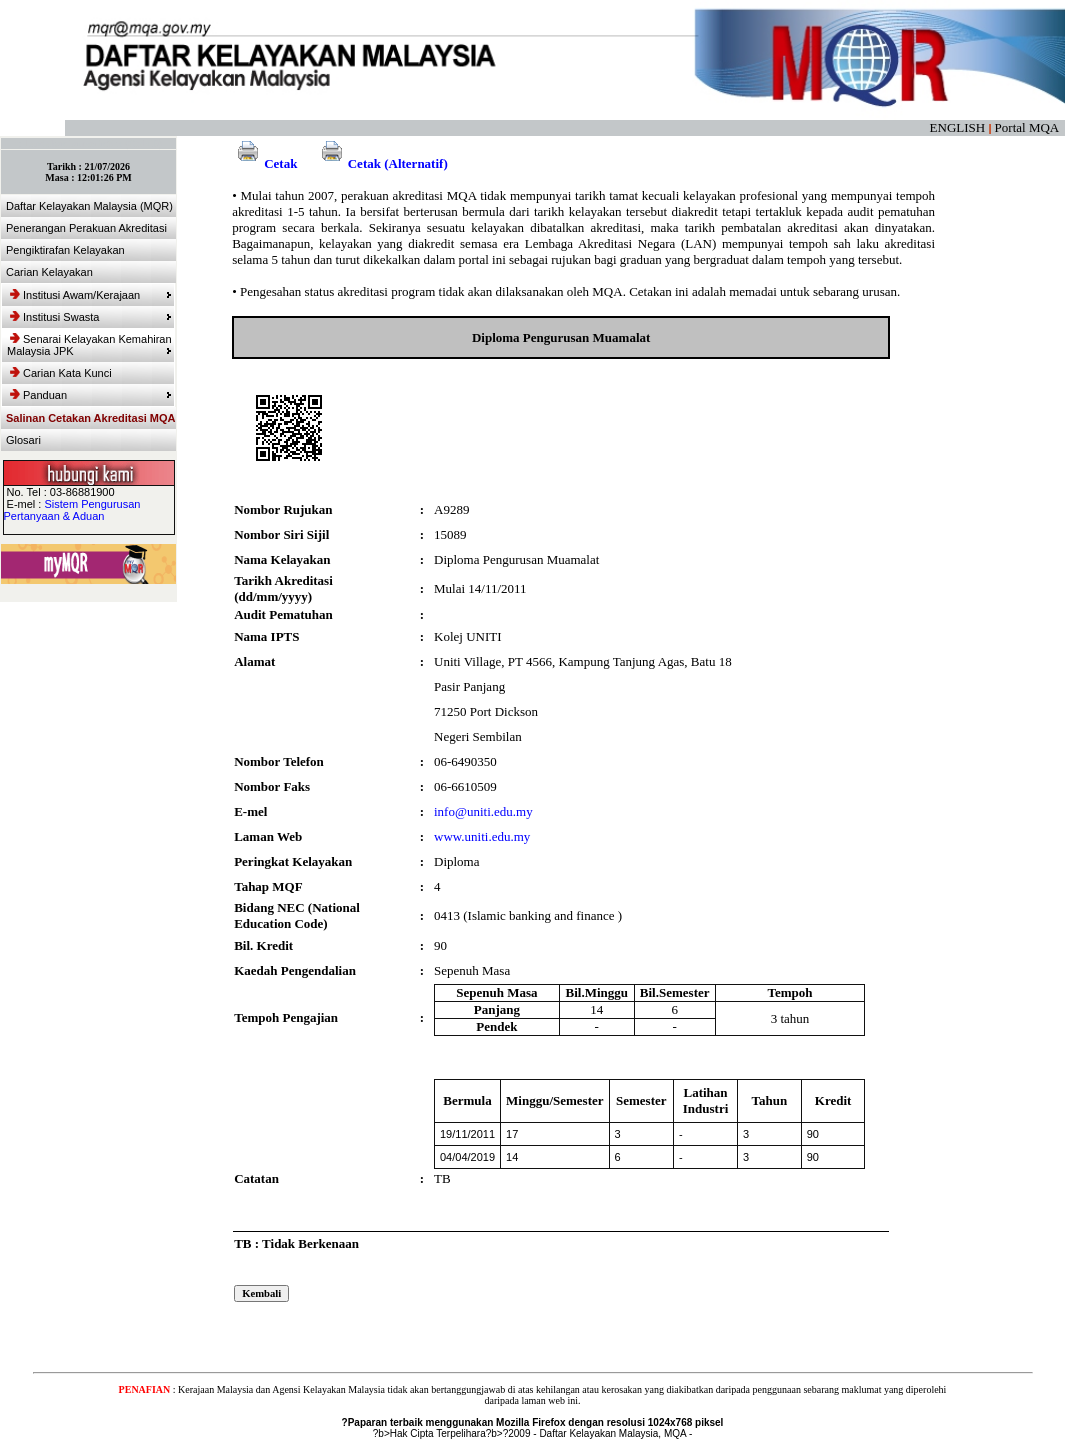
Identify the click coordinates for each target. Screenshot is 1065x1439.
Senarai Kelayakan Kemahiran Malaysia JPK (89, 345)
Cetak (264, 163)
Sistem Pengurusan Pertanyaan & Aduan (72, 510)
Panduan (91, 395)
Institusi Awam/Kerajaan (91, 295)
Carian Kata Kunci (61, 373)
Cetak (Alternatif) (382, 163)
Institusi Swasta (91, 317)
